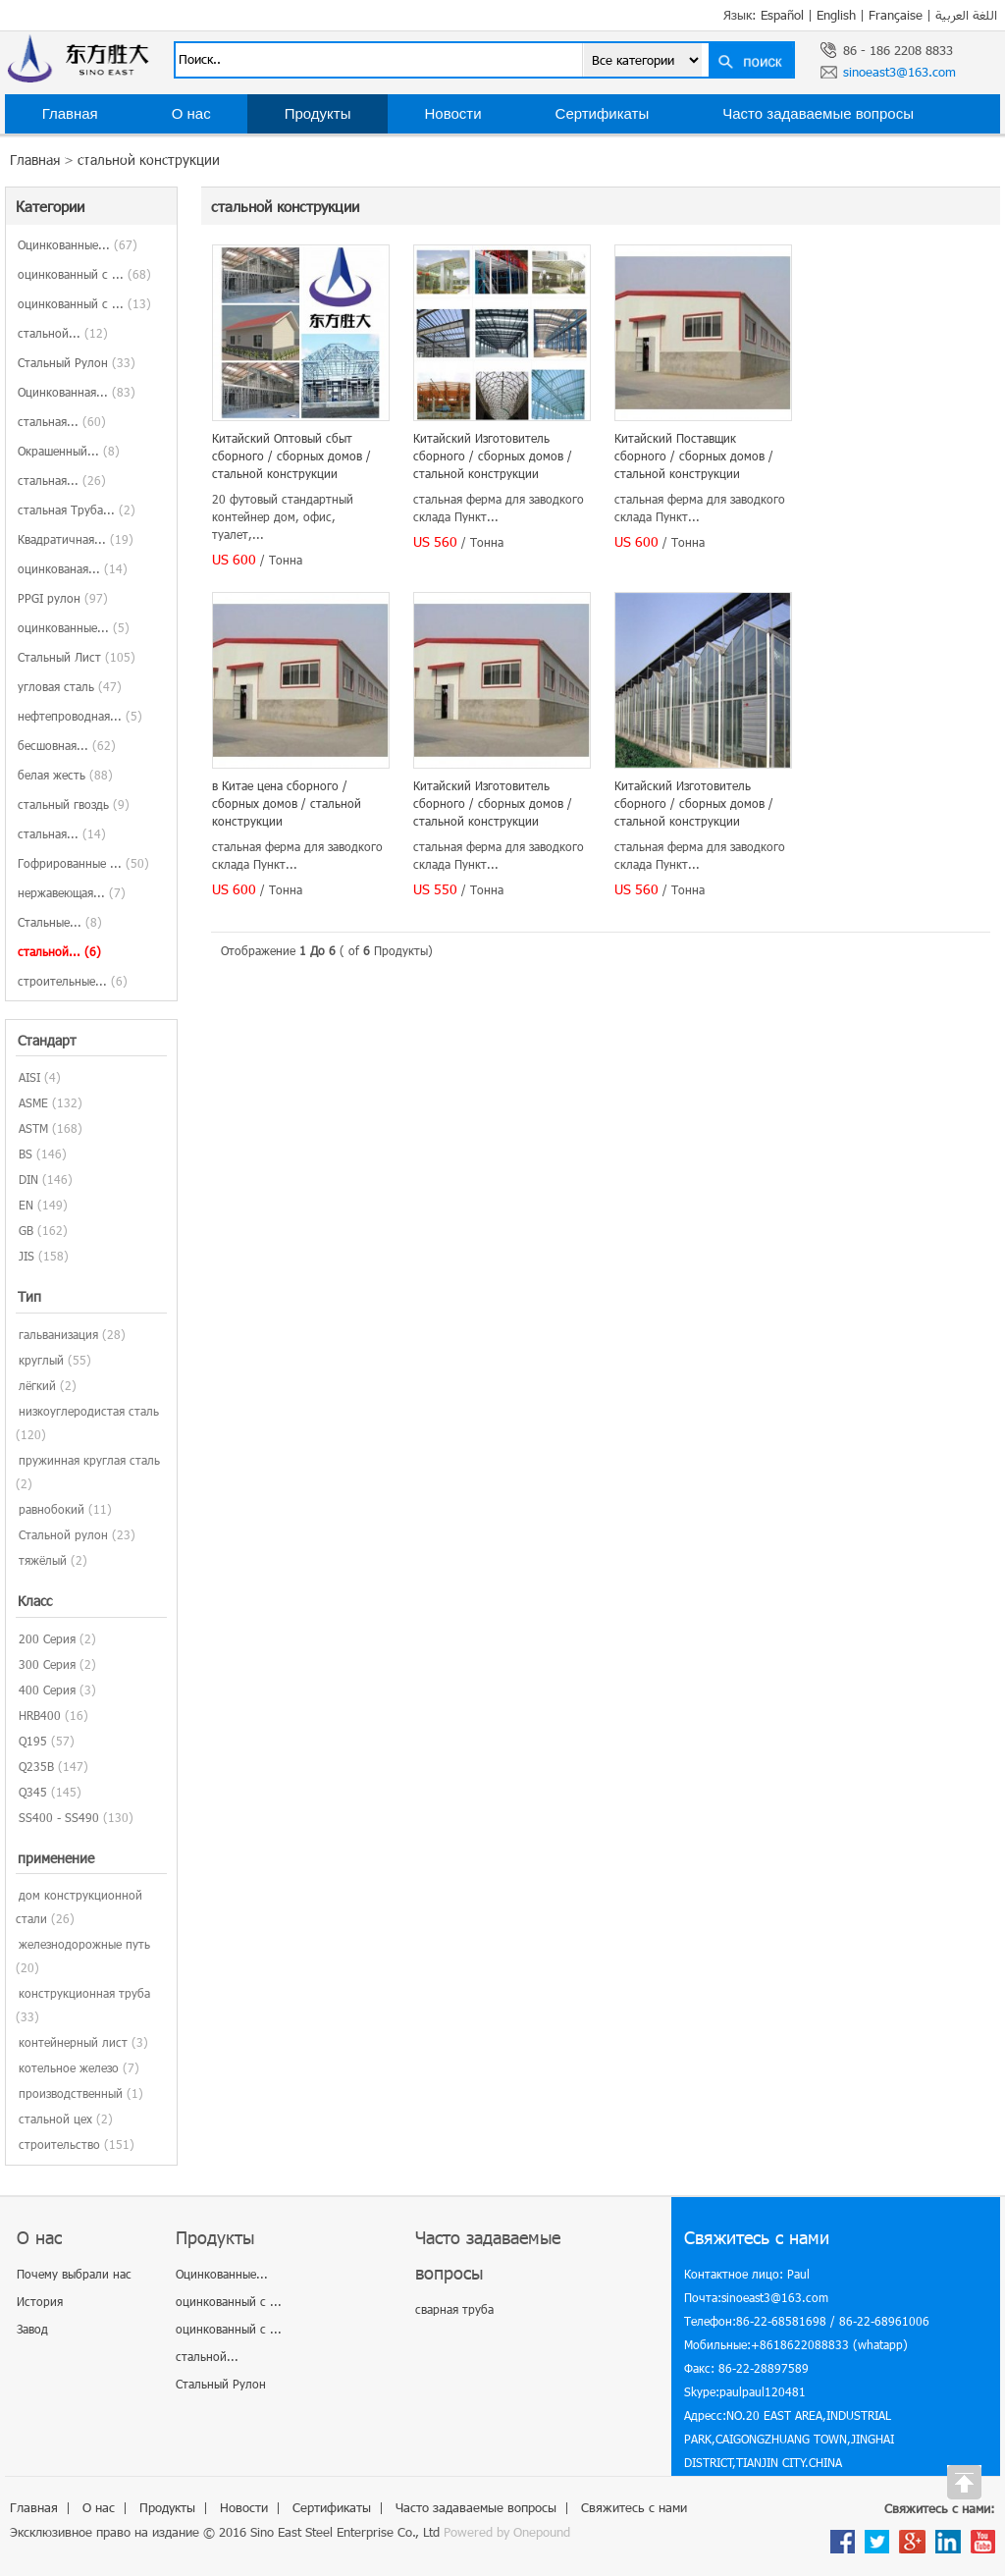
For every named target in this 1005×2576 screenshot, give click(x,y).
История (40, 2301)
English (836, 15)
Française (896, 15)
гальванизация (58, 1334)
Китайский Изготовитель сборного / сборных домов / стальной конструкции (492, 455)
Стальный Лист (76, 657)
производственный (71, 2093)
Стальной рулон (63, 1534)
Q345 (33, 1791)
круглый (41, 1360)
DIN (28, 1179)
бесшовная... (67, 745)
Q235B (36, 1766)
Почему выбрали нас (74, 2274)
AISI (29, 1077)
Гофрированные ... (83, 863)
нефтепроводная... (80, 716)
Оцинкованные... (77, 244)
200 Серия (47, 1638)
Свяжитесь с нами (104, 152)
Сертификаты (602, 113)
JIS (26, 1255)
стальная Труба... (76, 509)
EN (26, 1204)
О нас (191, 113)
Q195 (33, 1740)
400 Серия (47, 1689)
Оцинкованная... (76, 392)
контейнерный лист (73, 2042)
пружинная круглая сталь (89, 1460)
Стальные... (60, 922)
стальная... (62, 421)
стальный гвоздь (74, 804)
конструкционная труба (84, 1993)
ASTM (33, 1128)
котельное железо (69, 2067)
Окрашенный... (69, 450)
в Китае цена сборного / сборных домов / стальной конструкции (286, 803)
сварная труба (454, 2309)
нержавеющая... (72, 892)
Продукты (318, 113)
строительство (59, 2144)
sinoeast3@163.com (899, 72)
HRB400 (40, 1715)
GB (26, 1230)
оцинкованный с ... (84, 274)
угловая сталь (70, 686)
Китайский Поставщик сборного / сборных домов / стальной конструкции (693, 455)
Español (782, 15)
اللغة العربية (966, 15)
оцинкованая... (73, 568)
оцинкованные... (74, 627)
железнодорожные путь (84, 1944)
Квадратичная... (75, 539)
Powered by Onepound (507, 2532)
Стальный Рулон (76, 362)
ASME (33, 1102)
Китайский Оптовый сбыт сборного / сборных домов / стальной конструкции (291, 455)
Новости (452, 113)
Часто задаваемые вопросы (818, 113)
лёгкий (37, 1385)
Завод (32, 2328)
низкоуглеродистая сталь (89, 1411)
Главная (70, 113)
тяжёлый (43, 1560)
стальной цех (55, 2118)
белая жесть (65, 774)
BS (25, 1153)
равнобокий (51, 1509)
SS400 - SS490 (59, 1817)
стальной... (63, 333)
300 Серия (47, 1664)
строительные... (73, 981)
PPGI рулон (63, 598)
